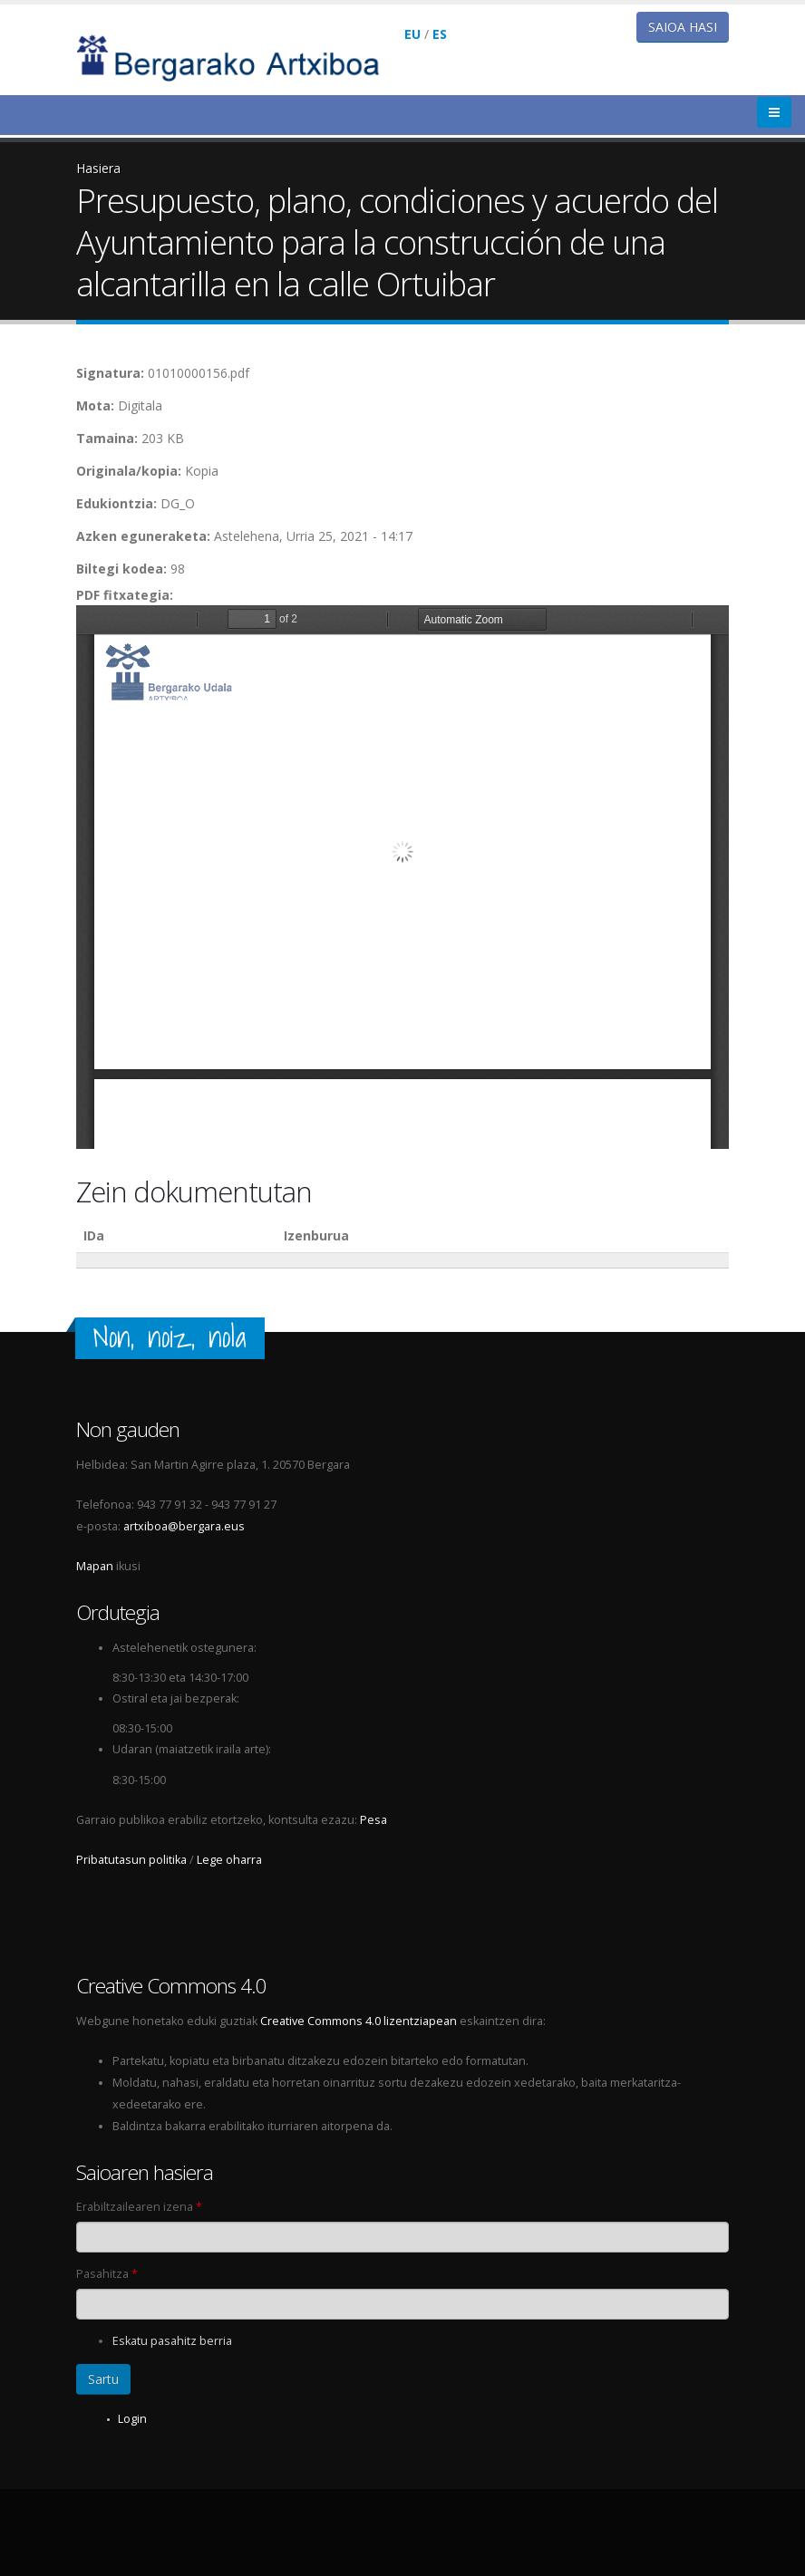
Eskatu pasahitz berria (172, 2341)
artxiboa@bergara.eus (184, 1526)
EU (412, 34)
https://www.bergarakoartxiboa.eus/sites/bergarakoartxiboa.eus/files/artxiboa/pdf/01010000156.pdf (402, 877)
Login (132, 2418)
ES (439, 34)
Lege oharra (229, 1859)
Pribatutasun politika (131, 1859)
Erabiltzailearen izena (139, 2206)
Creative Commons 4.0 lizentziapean (358, 2021)
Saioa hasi (682, 26)
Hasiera (98, 168)
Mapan (94, 1566)
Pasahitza (107, 2274)
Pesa (373, 1820)
